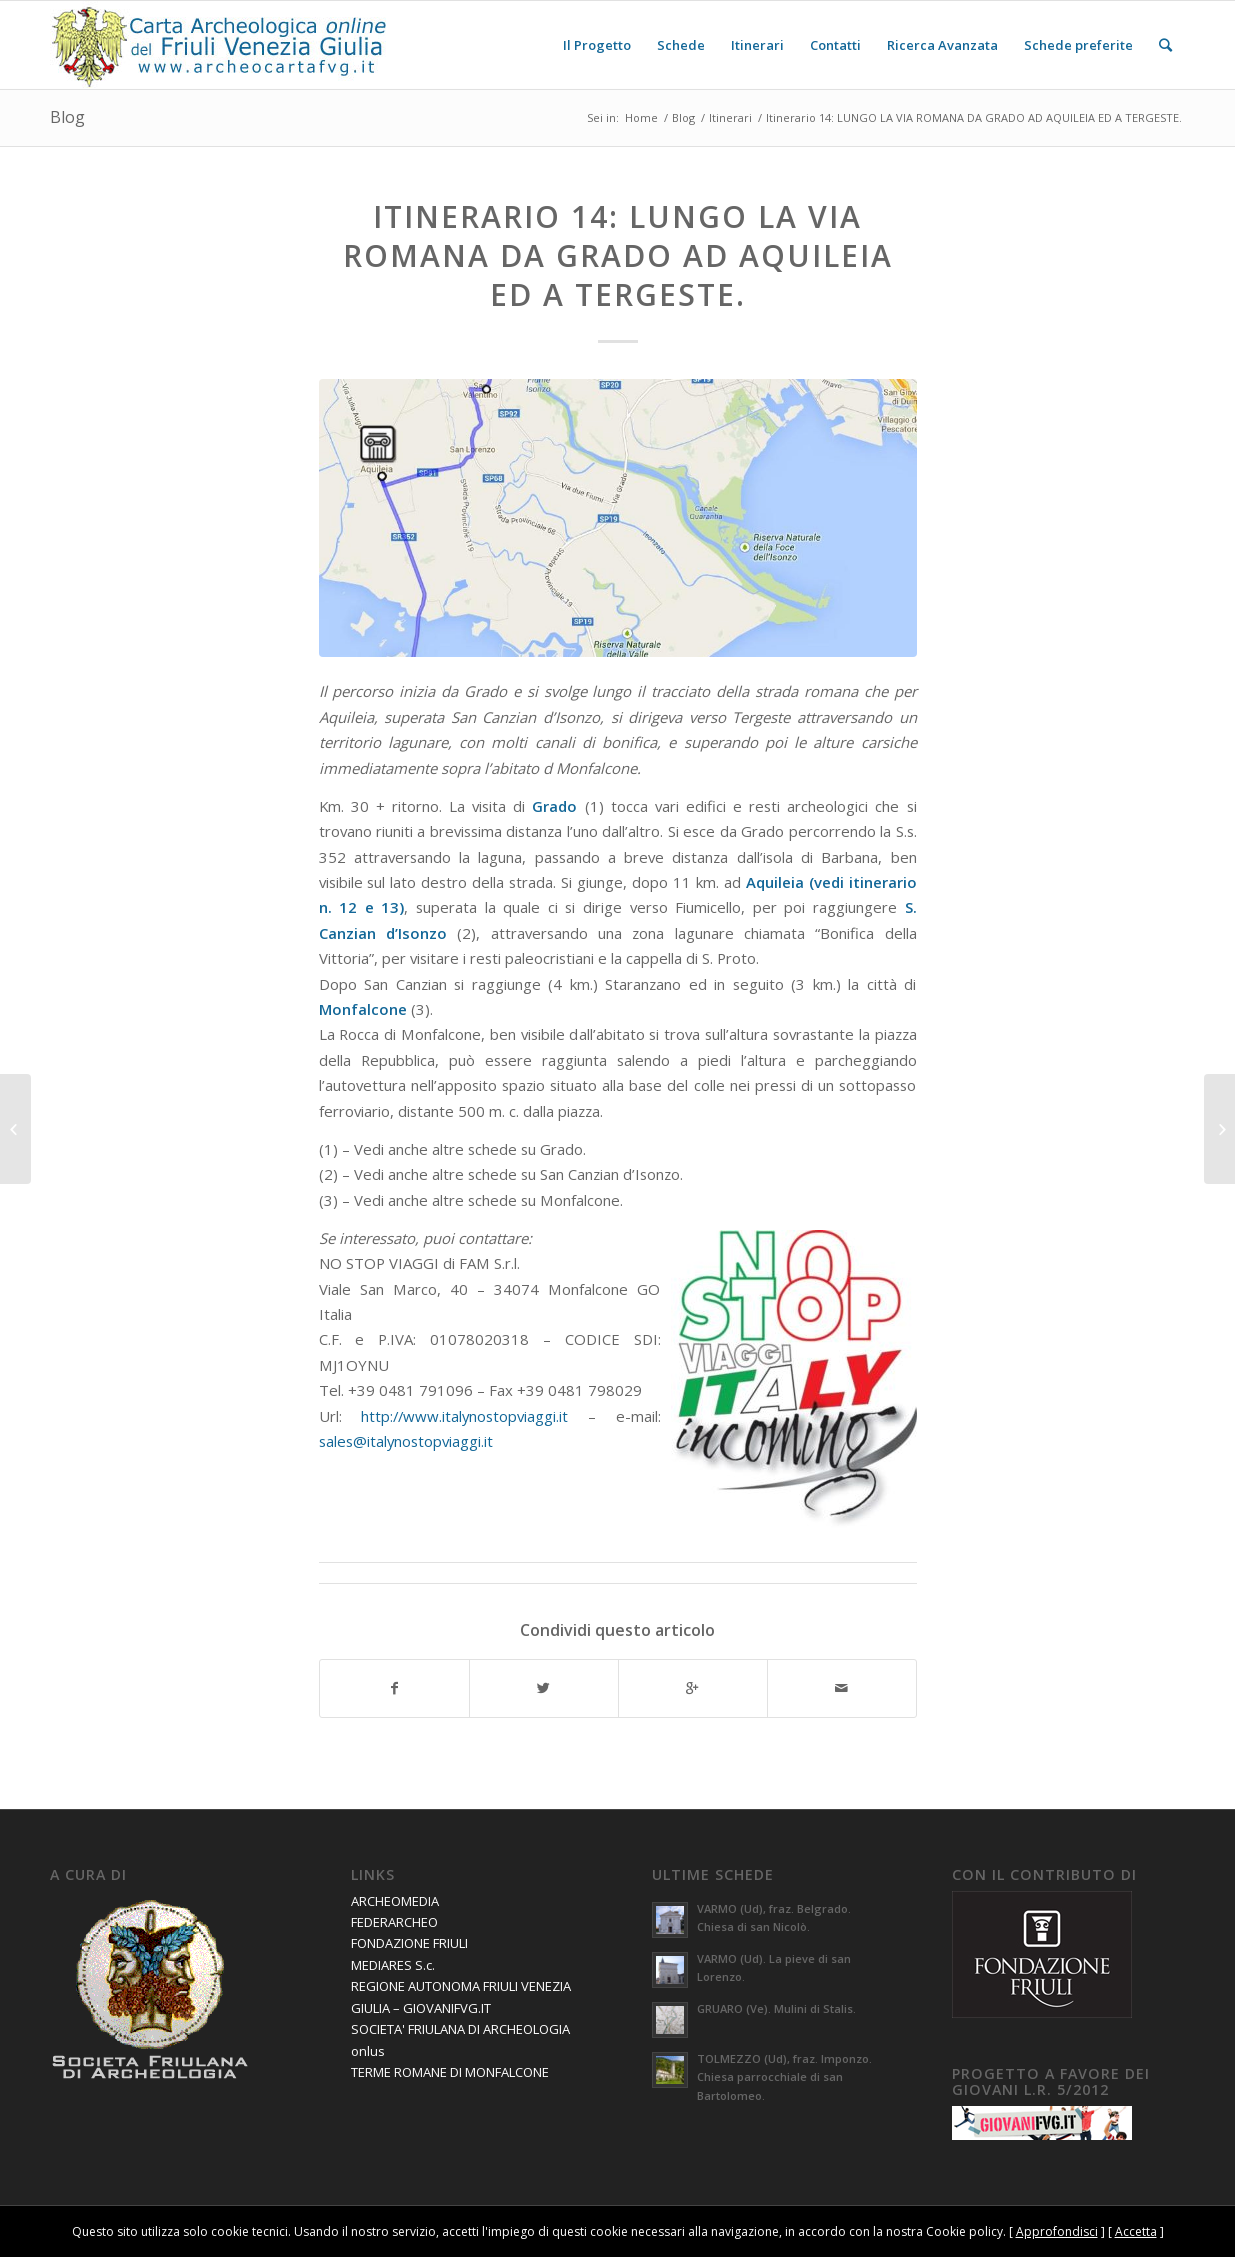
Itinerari (730, 117)
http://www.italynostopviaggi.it (464, 1416)
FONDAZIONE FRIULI (409, 1943)
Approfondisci (1057, 2231)
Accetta (1136, 2231)
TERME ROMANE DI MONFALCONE (450, 2072)
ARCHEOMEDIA (395, 1901)
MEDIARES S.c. (393, 1965)
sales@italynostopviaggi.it (406, 1441)
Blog (67, 117)
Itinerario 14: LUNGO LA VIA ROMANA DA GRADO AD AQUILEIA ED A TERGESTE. (618, 255)
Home (641, 117)
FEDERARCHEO (394, 1922)
